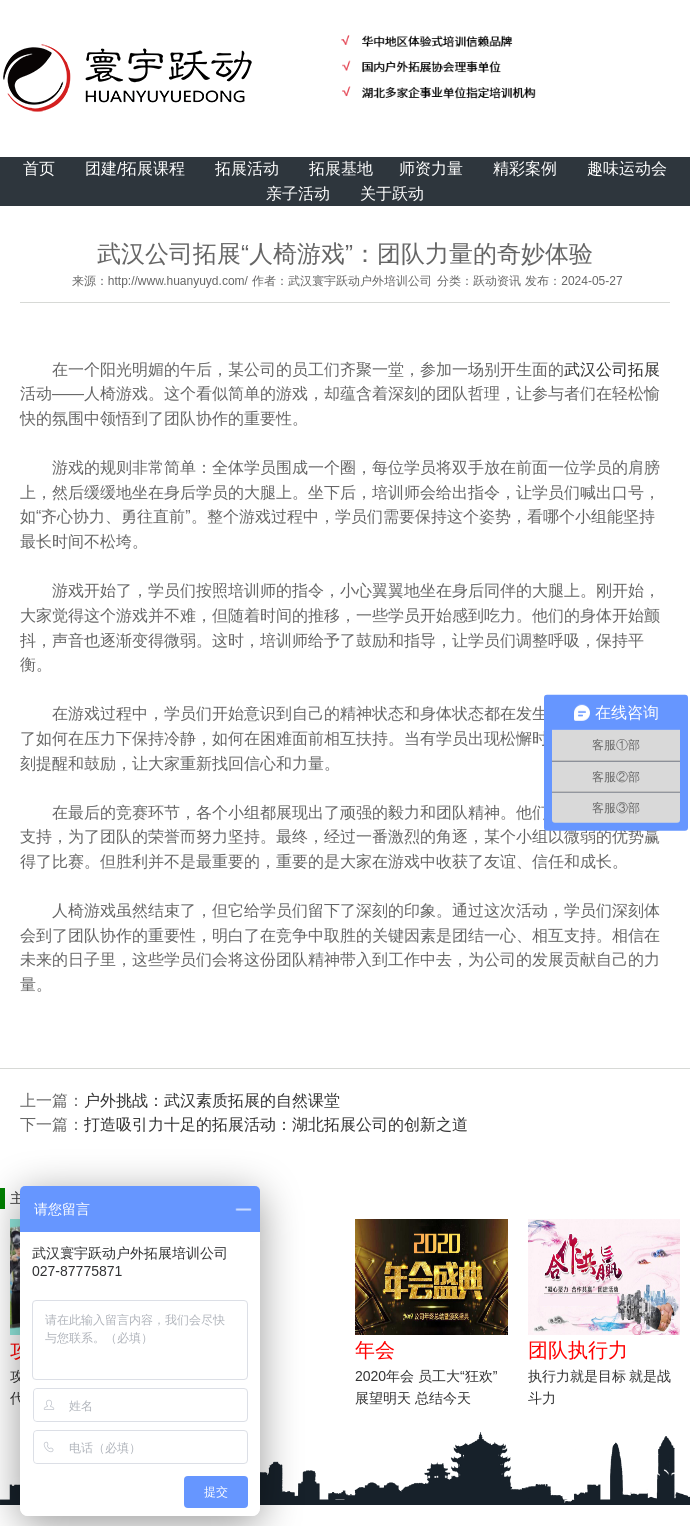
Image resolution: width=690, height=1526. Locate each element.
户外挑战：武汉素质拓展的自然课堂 (212, 1100)
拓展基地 (341, 168)
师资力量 (431, 168)
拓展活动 (247, 168)
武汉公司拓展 (612, 369)
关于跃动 (392, 193)
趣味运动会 (627, 168)
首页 (39, 168)
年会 (375, 1350)
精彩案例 (525, 168)
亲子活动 (298, 193)
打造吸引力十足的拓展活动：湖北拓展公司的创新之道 (276, 1124)
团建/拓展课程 (135, 168)
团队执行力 (578, 1350)
